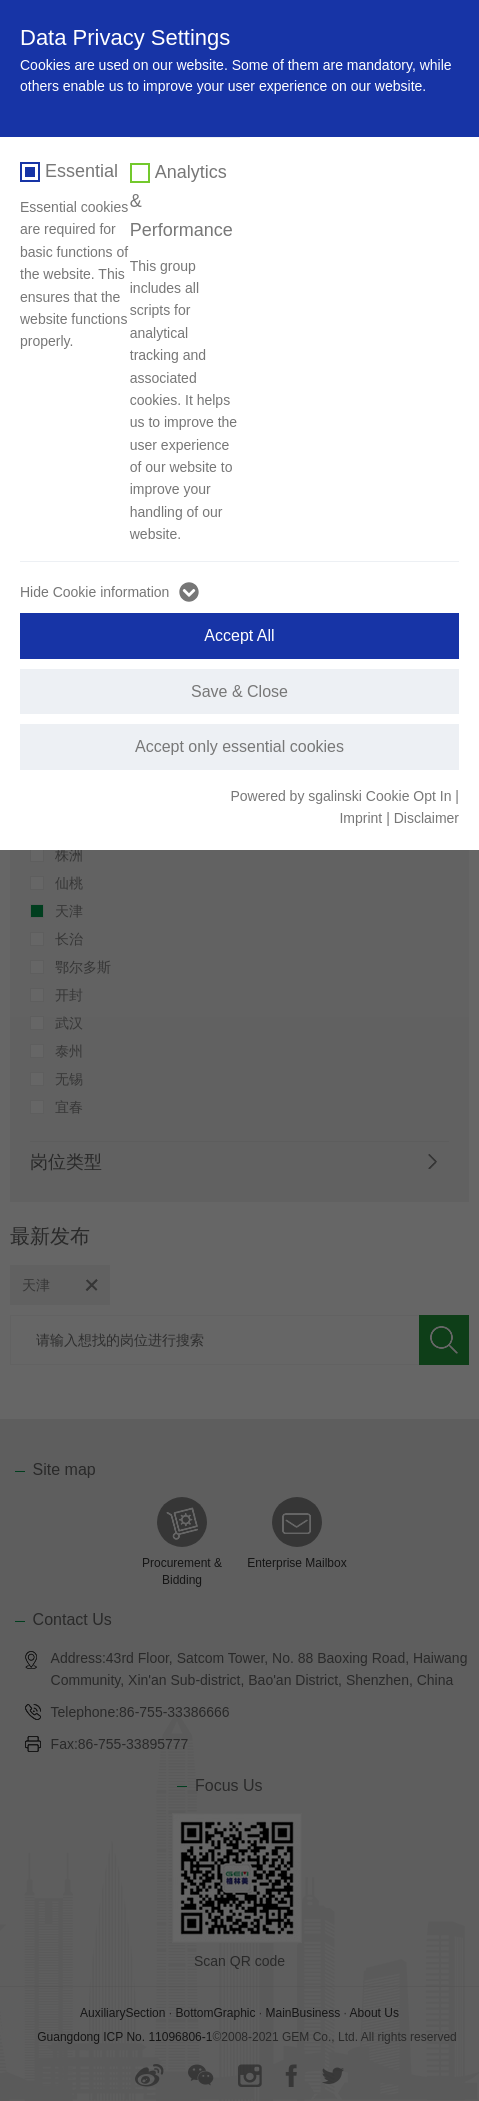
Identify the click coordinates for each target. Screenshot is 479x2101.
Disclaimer (426, 818)
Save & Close (239, 691)
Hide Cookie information (94, 592)
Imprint (360, 818)
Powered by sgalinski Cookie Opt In (342, 796)
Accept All (239, 635)
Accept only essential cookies (239, 746)
